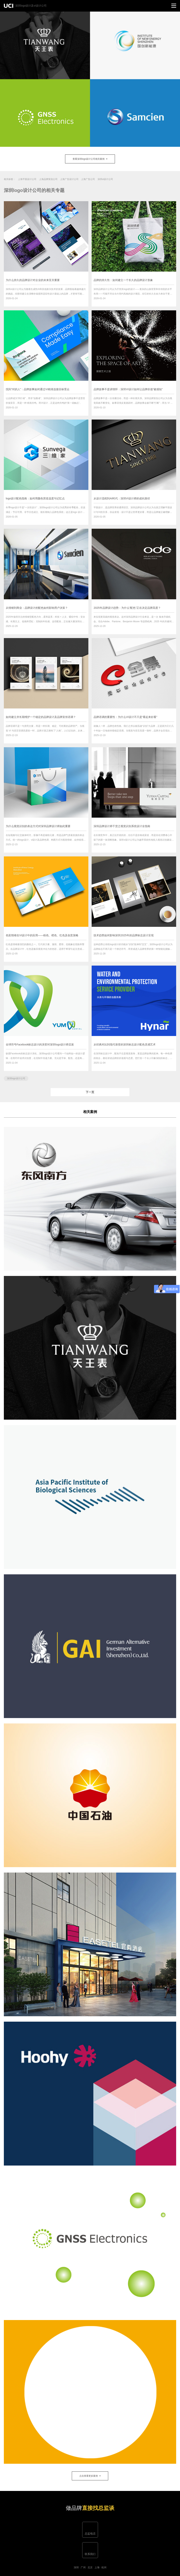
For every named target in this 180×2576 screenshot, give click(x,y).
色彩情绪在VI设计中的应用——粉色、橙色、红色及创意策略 (42, 935)
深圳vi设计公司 (105, 179)
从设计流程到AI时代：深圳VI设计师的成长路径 (122, 498)
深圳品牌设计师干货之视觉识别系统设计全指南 (122, 826)
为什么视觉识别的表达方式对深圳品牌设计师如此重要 (38, 826)
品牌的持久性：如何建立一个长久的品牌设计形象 (123, 280)
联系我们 (90, 2554)
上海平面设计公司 (27, 179)
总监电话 (90, 2533)
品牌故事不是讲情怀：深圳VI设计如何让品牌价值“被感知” (128, 389)
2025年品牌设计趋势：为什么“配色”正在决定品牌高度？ (127, 607)
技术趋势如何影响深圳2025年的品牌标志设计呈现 (123, 935)
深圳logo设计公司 (16, 1078)
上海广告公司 (88, 179)
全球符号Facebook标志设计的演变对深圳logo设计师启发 (40, 1044)
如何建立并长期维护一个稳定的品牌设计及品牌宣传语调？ (41, 717)
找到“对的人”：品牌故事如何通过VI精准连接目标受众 (37, 389)
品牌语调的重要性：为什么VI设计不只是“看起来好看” (125, 717)
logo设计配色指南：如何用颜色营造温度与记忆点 (35, 498)
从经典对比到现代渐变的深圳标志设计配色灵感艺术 (125, 1044)
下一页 (90, 1092)
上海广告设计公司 (69, 179)
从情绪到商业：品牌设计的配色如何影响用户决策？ (37, 607)
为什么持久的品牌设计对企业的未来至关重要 (33, 280)
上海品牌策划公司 (48, 179)
